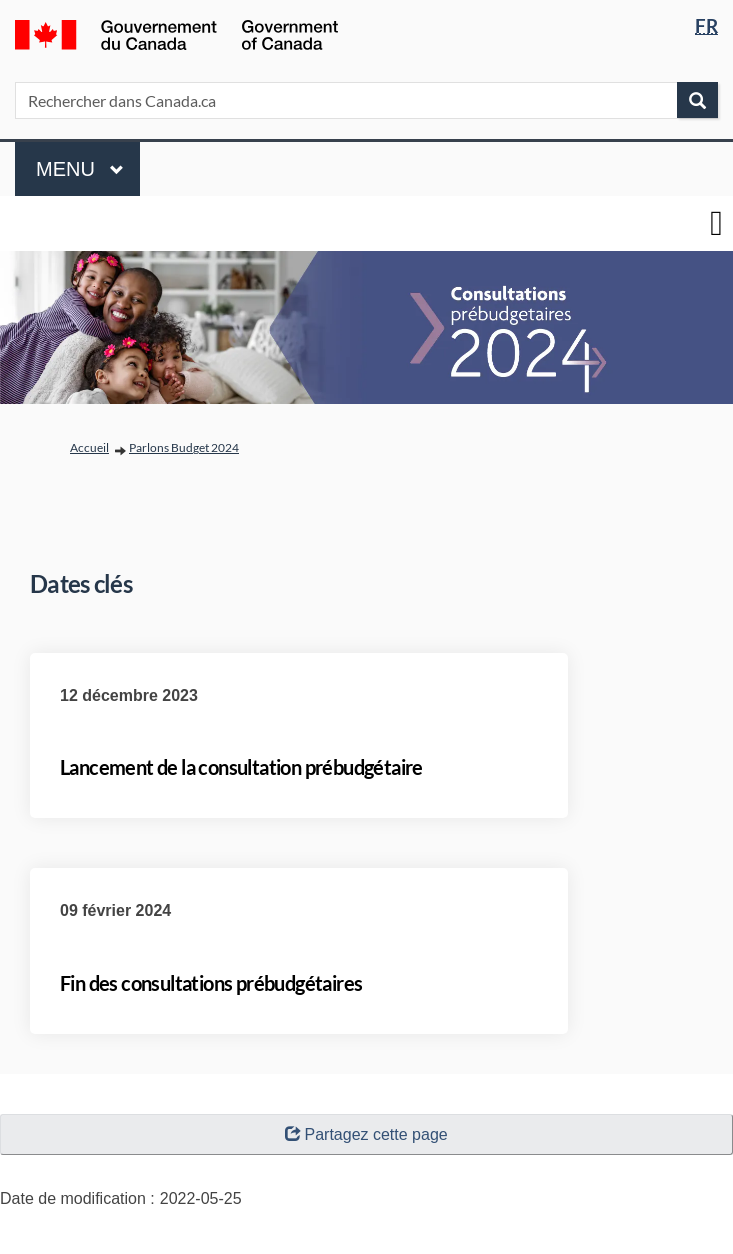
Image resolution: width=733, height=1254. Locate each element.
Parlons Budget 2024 (184, 447)
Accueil (89, 447)
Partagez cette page (366, 1134)
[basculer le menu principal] (716, 223)
